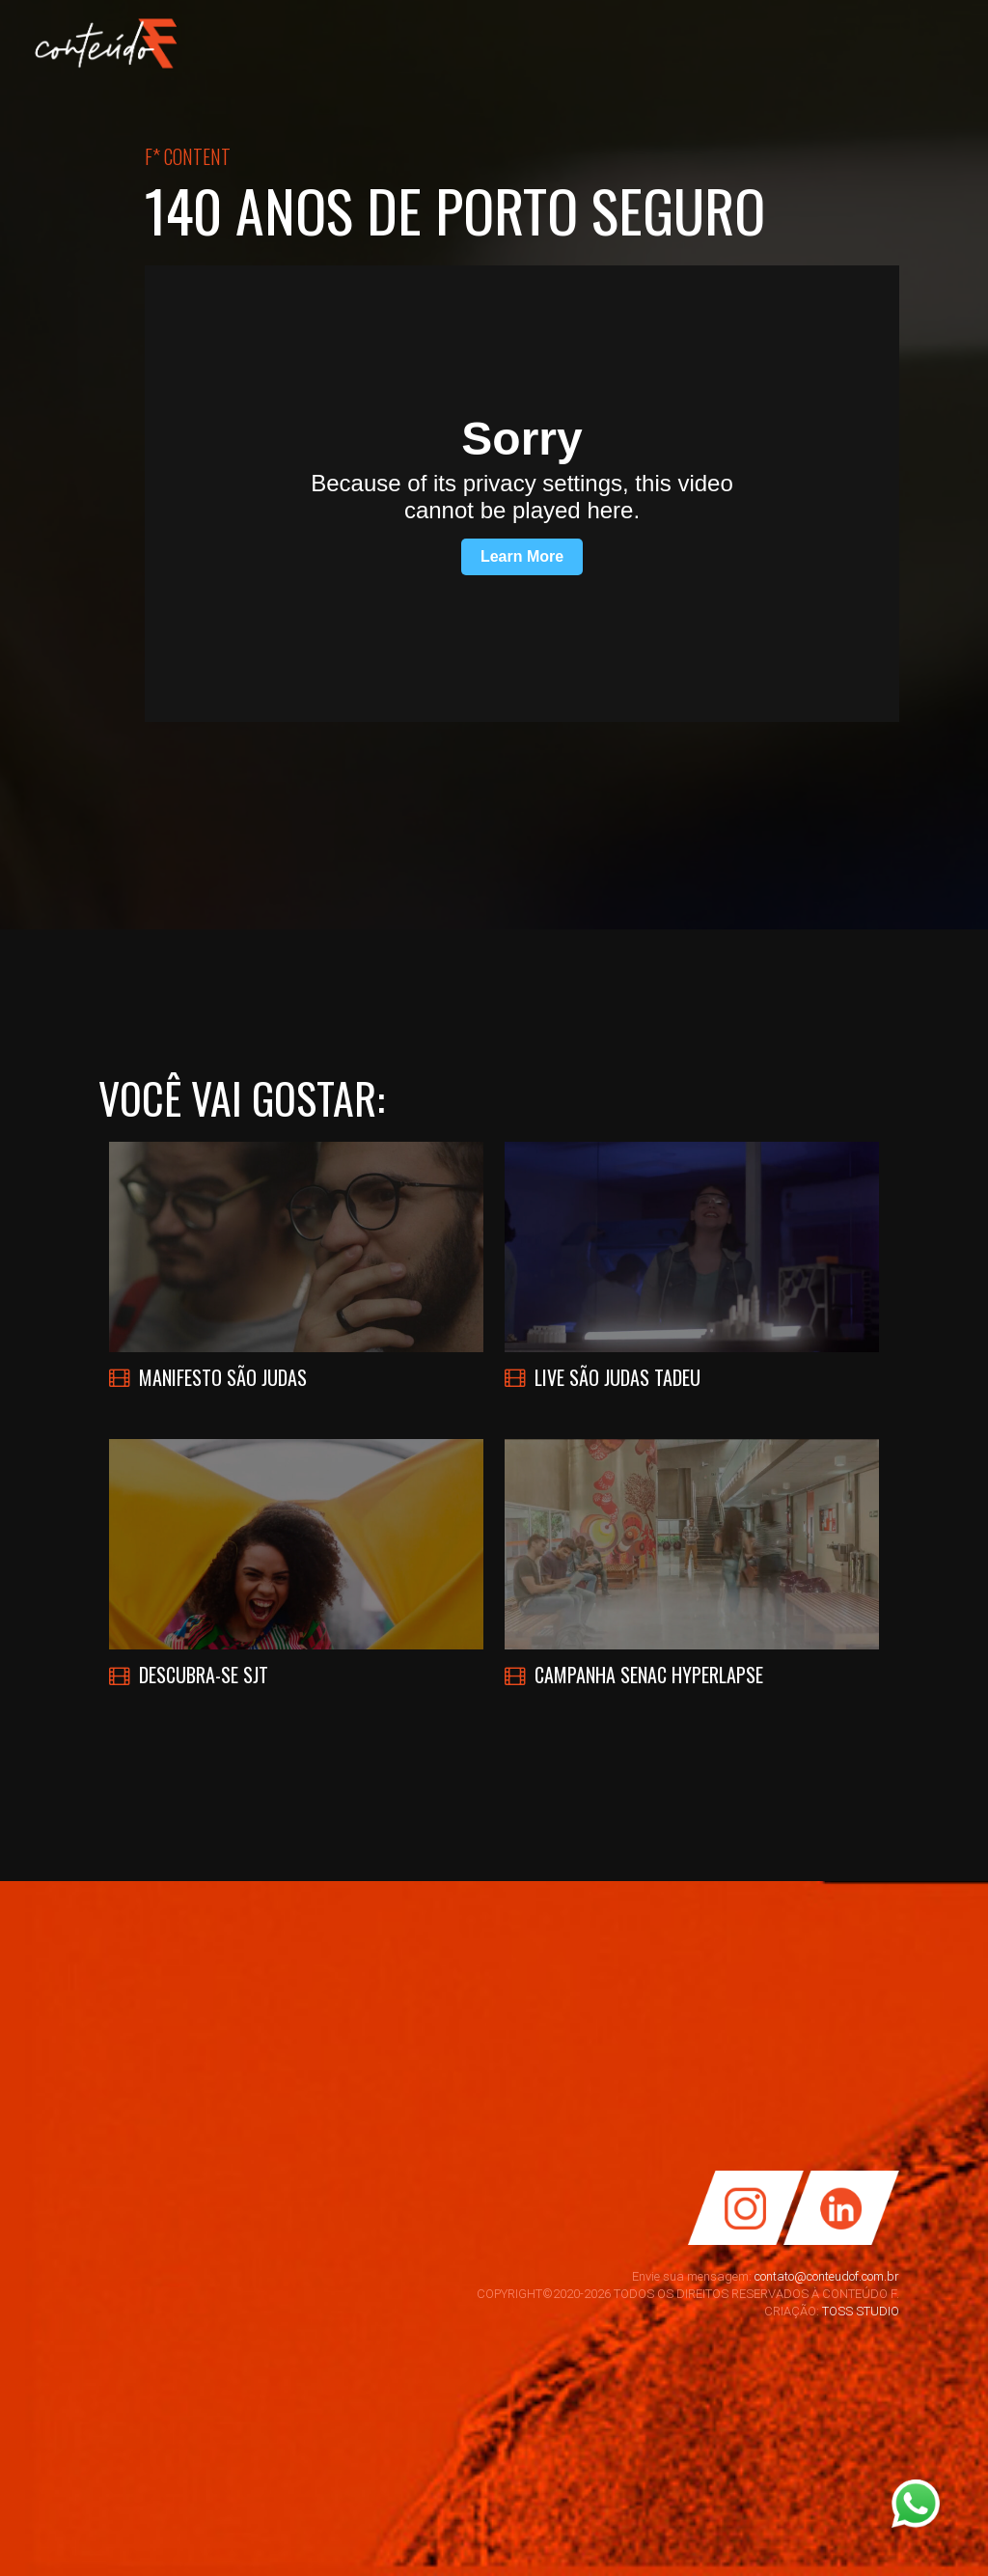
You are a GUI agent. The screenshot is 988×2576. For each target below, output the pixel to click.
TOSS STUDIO (860, 2311)
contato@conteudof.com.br (827, 2276)
